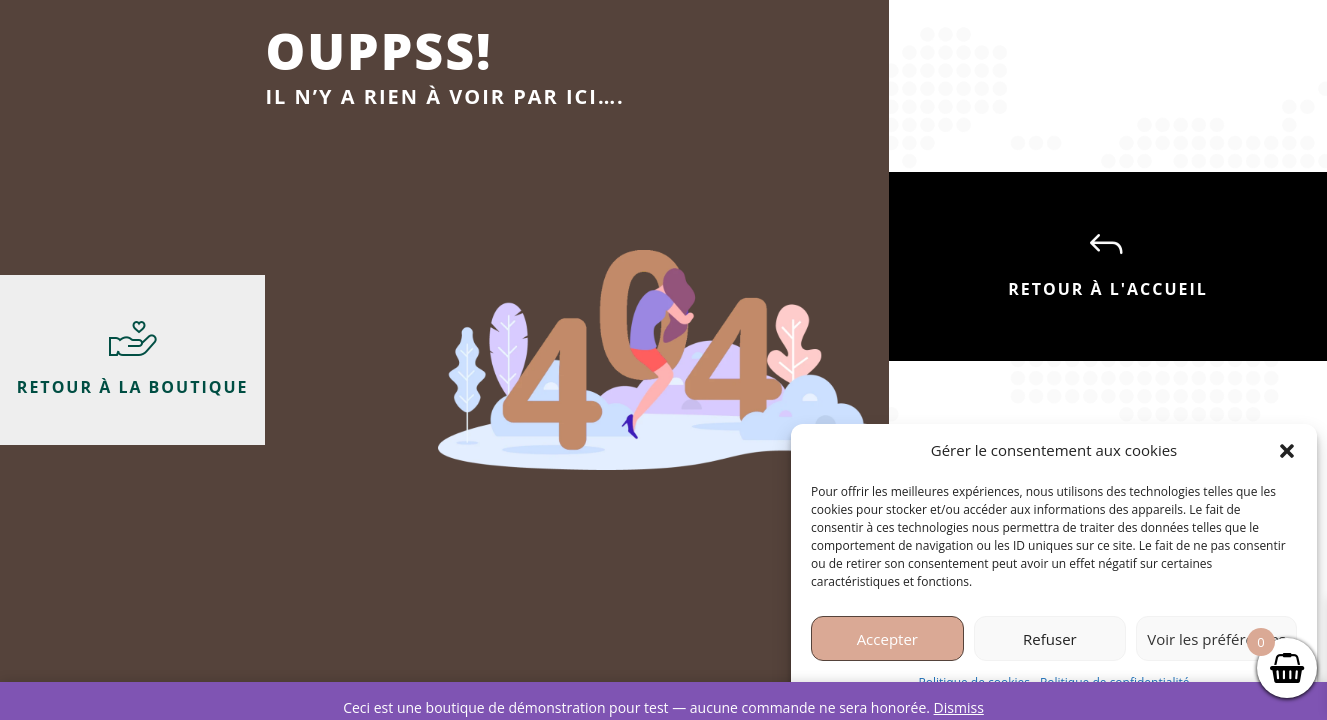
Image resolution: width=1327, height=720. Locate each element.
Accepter (887, 639)
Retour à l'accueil (1108, 289)
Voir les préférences (1216, 639)
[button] (1287, 451)
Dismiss (959, 707)
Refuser (1050, 639)
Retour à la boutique (133, 387)
